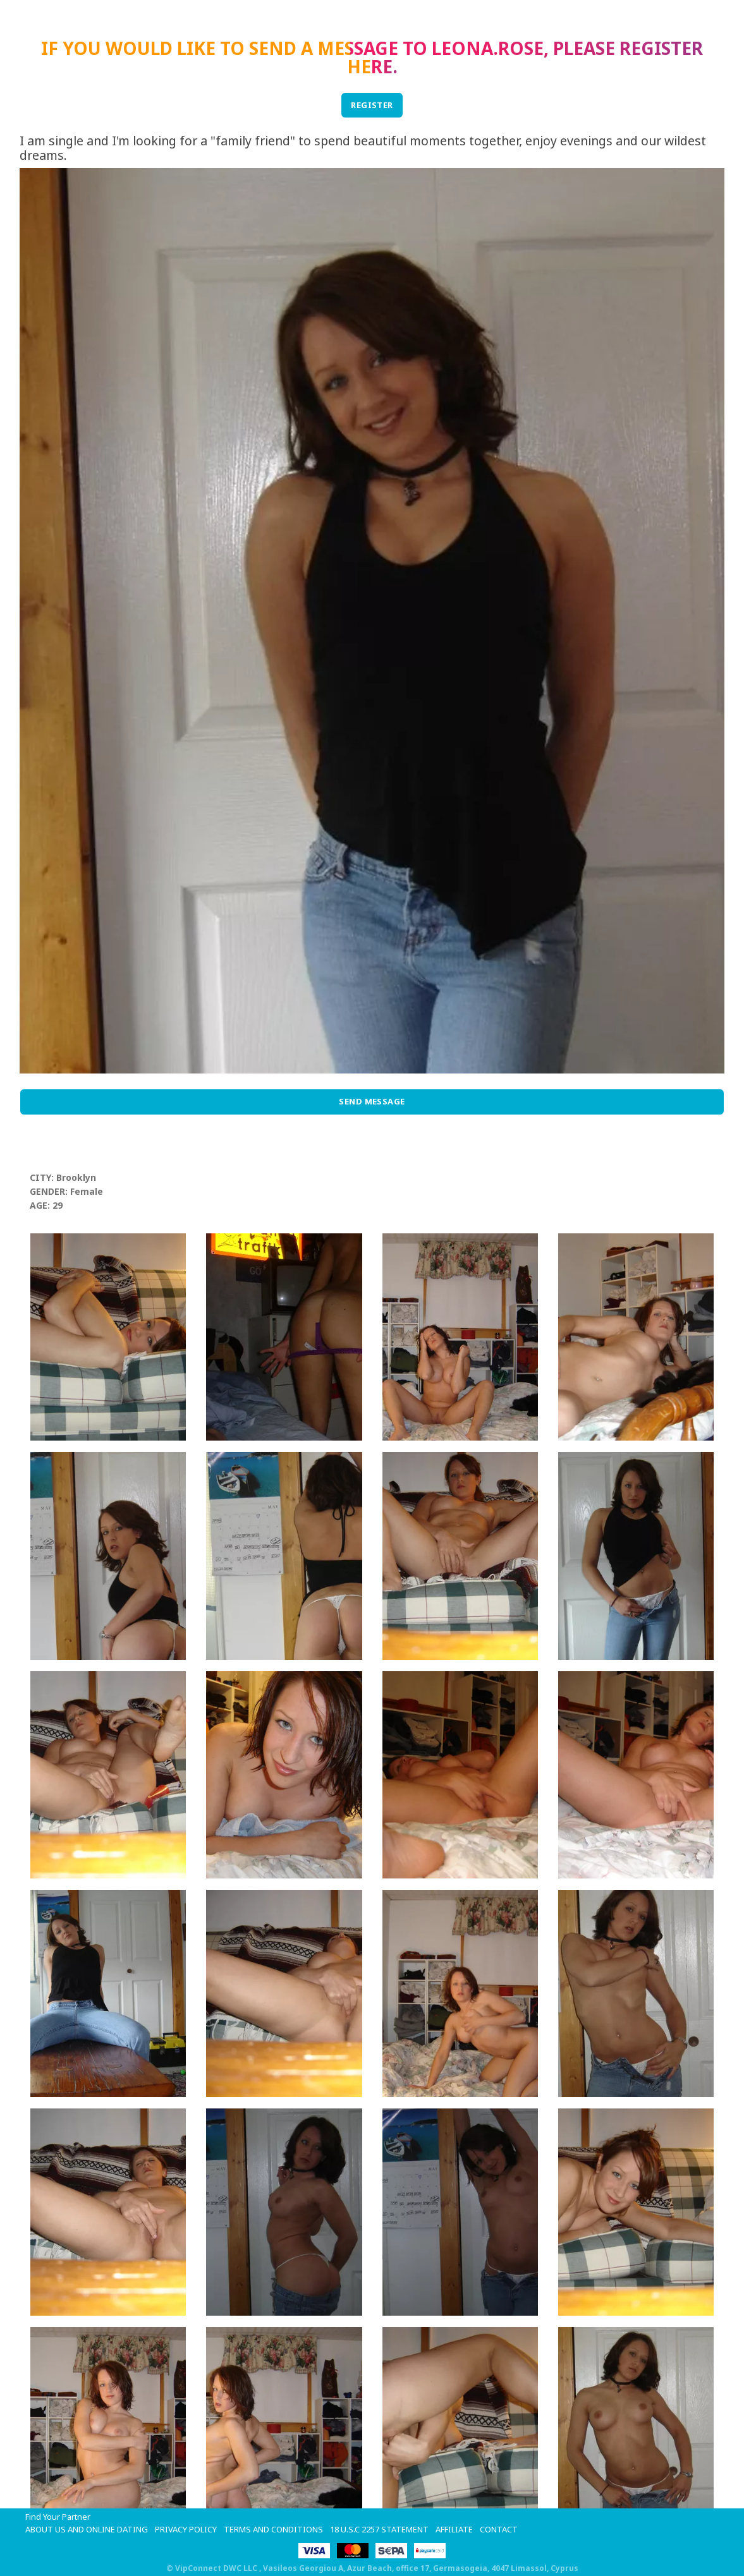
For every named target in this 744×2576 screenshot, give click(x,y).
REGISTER (372, 105)
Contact (499, 2529)
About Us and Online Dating (86, 2529)
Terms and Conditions (273, 2529)
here (370, 66)
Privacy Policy (186, 2529)
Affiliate (454, 2529)
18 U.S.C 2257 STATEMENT (379, 2529)
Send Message (372, 1101)
